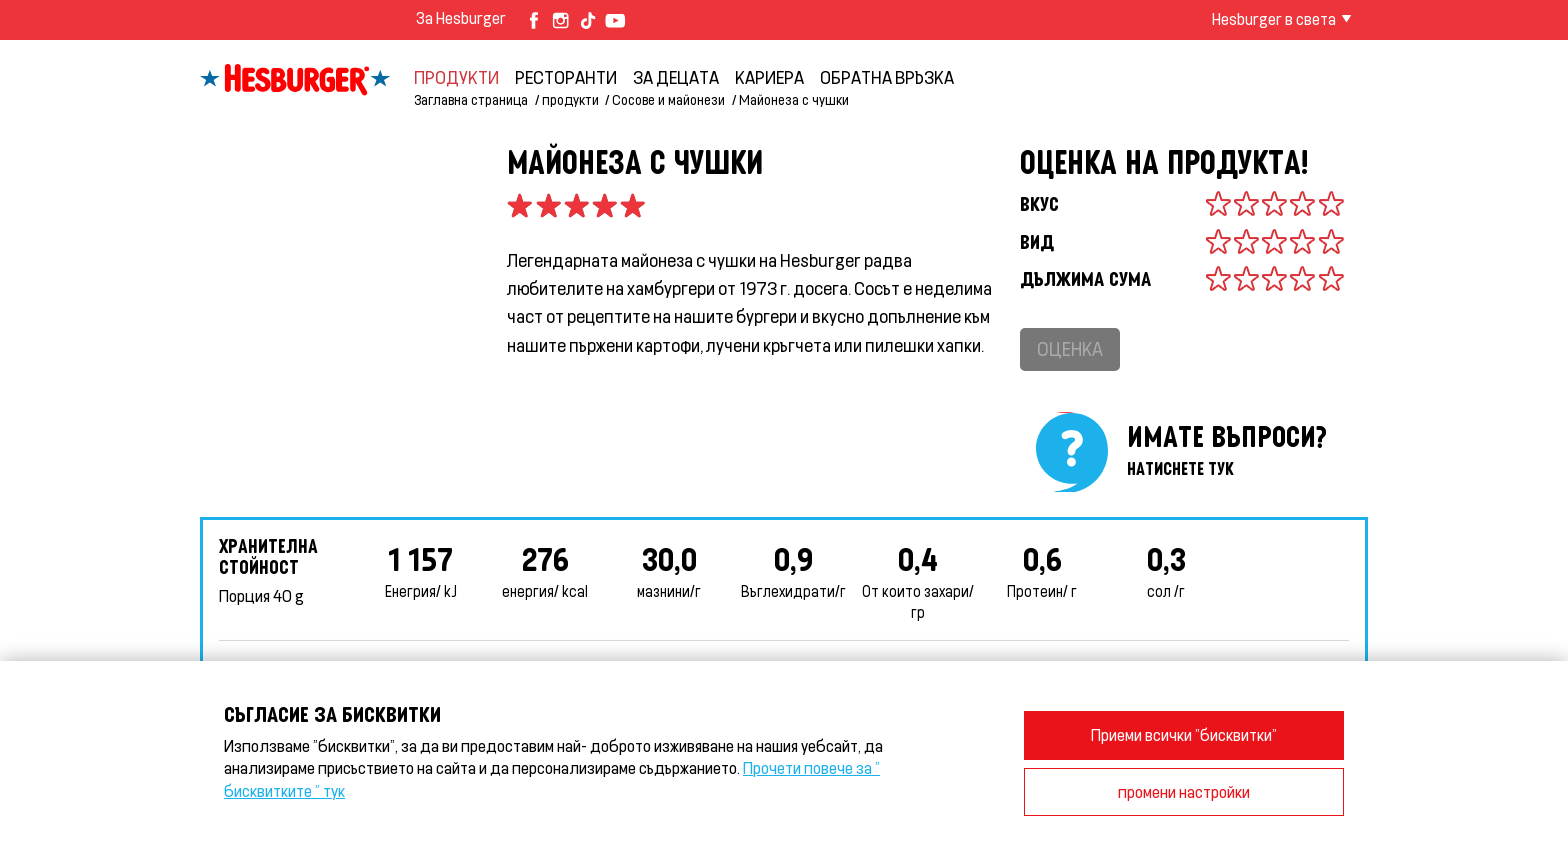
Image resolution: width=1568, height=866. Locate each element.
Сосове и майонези (668, 99)
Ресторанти (566, 77)
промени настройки (1184, 791)
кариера (769, 77)
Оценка (1070, 348)
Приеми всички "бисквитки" (1184, 734)
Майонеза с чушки (794, 99)
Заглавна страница (471, 99)
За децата (676, 77)
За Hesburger (461, 17)
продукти (456, 77)
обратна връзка (887, 77)
